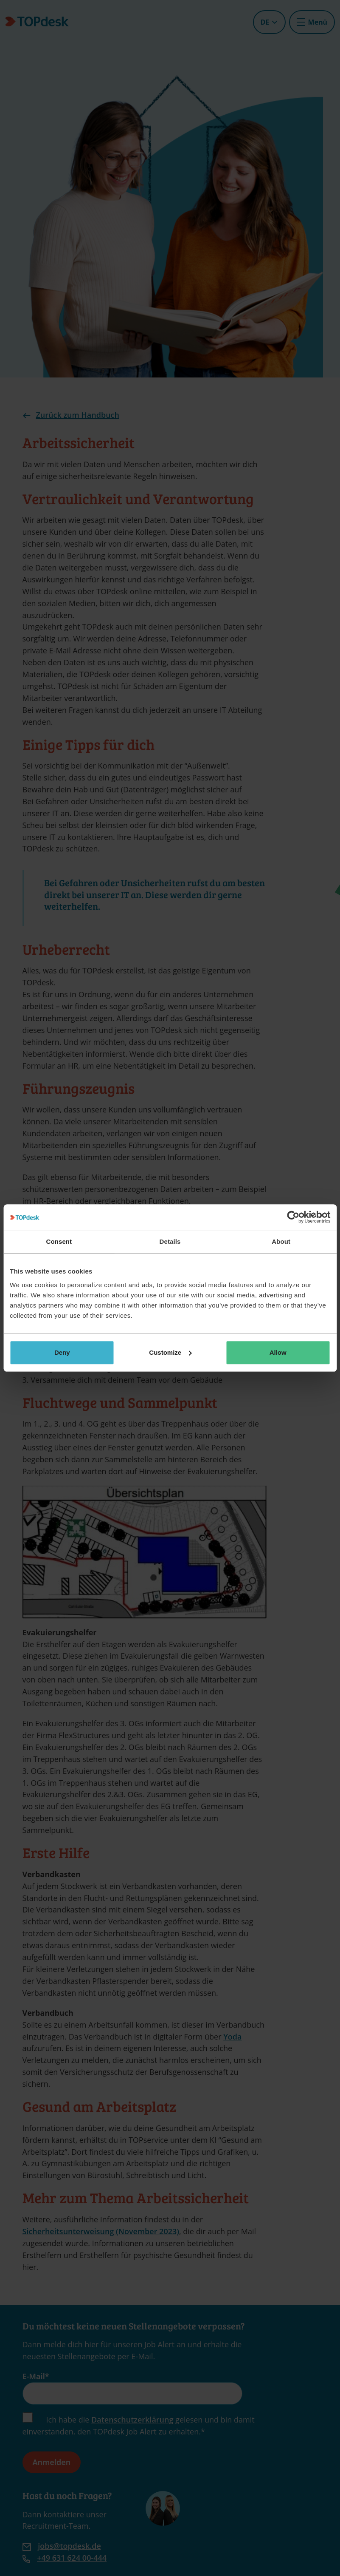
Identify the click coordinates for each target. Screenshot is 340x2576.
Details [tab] (170, 1241)
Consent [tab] (59, 1241)
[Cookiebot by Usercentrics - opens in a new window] (293, 1217)
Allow (278, 1352)
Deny (62, 1352)
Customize (170, 1352)
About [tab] (281, 1241)
